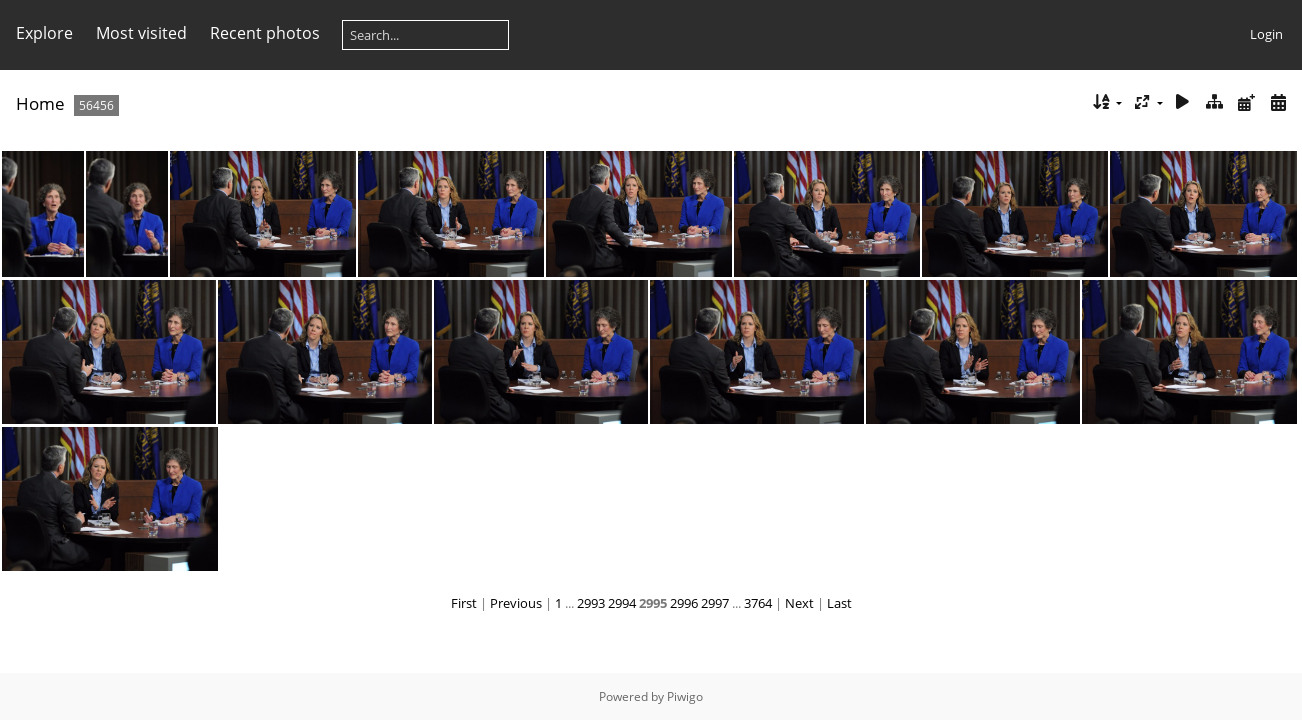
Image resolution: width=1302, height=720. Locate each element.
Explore (44, 33)
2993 (591, 603)
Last (839, 603)
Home (40, 103)
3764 (758, 603)
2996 (684, 603)
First (464, 603)
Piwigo (685, 696)
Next (799, 603)
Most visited (141, 33)
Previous (516, 603)
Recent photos (265, 33)
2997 (715, 603)
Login (1266, 34)
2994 (622, 603)
